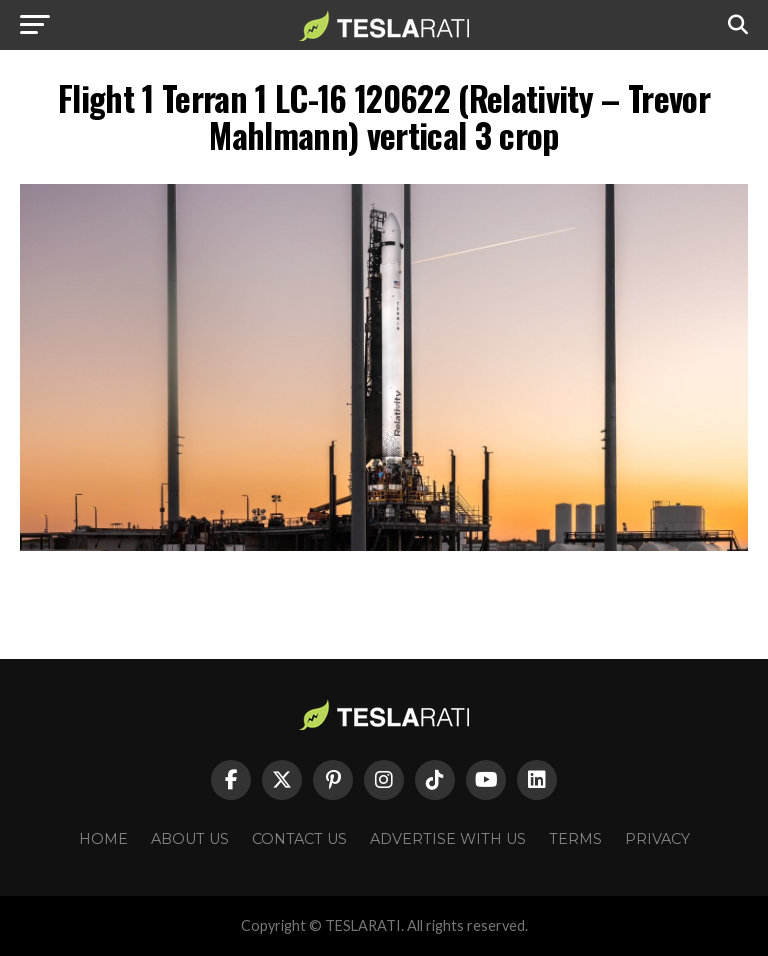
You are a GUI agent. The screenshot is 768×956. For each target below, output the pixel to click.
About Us (190, 839)
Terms (575, 839)
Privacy (657, 839)
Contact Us (299, 839)
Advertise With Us (448, 839)
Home (103, 839)
